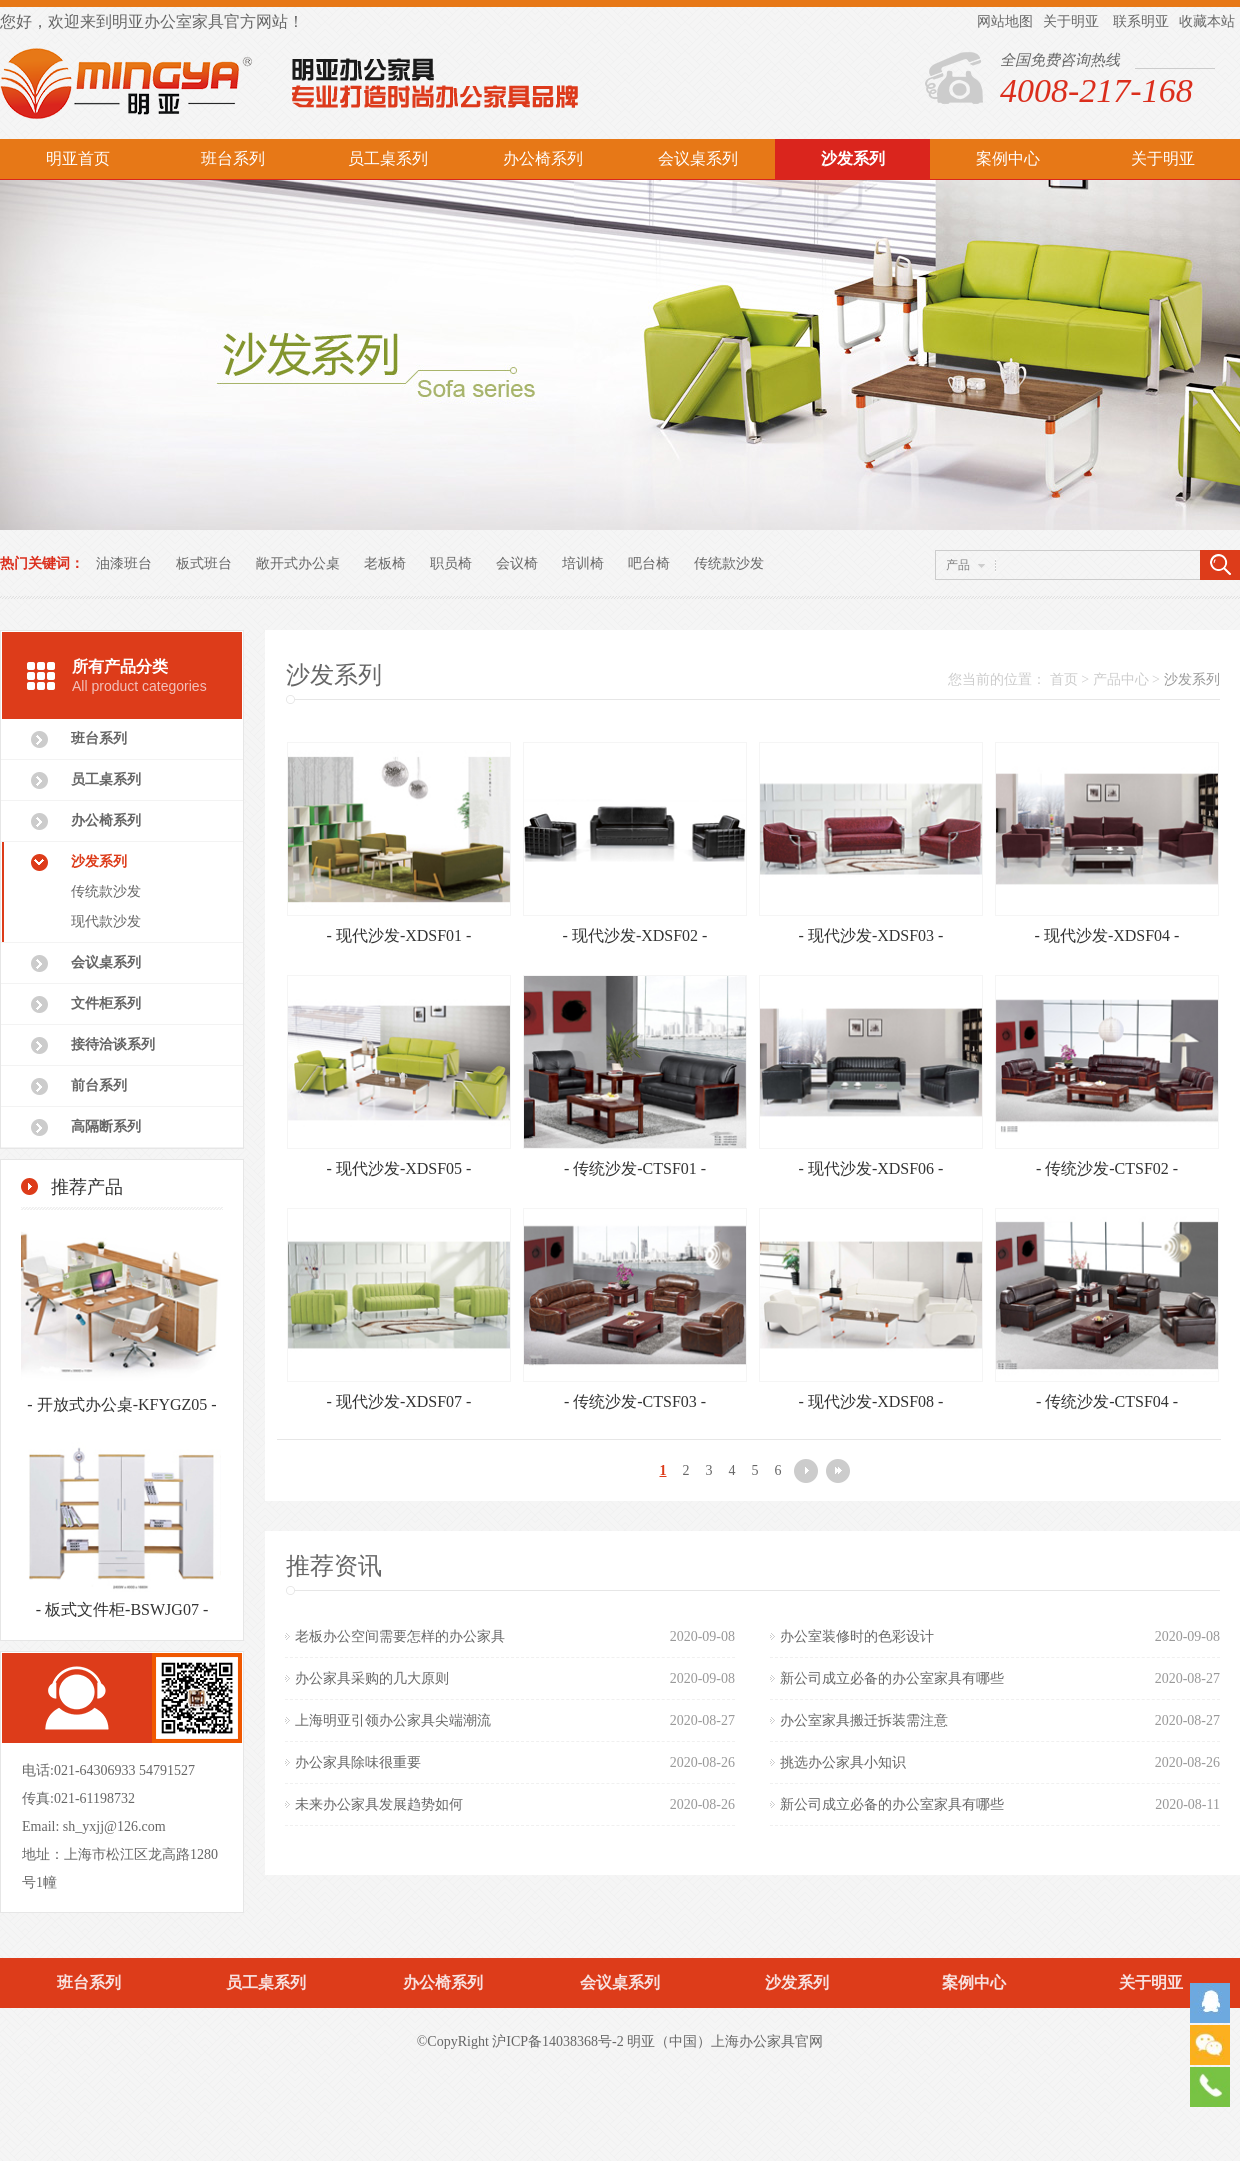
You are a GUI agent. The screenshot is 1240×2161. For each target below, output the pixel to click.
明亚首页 (78, 158)
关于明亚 (1071, 21)
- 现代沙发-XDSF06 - (871, 1168)
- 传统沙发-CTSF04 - (1107, 1401)
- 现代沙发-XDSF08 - (871, 1401)
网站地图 (1005, 21)
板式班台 (204, 563)
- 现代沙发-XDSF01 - (399, 935)
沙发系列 (853, 158)
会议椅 (517, 563)
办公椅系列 (543, 158)
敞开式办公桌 (298, 563)
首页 (1064, 679)
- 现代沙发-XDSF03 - (871, 935)
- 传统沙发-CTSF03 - (635, 1401)
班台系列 (233, 158)
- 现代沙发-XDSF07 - (399, 1401)
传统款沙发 (729, 563)
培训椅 (583, 563)
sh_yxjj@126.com (114, 1826)
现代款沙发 (106, 921)
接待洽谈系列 (113, 1044)
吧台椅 (649, 563)
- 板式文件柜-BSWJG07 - (122, 1609)
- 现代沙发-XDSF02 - (635, 935)
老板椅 (385, 563)
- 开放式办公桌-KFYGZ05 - (121, 1404)
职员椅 (451, 563)
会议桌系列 (698, 158)
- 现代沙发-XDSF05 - (399, 1168)
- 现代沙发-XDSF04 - (1107, 935)
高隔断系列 (106, 1126)
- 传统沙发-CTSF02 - (1107, 1168)
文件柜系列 (106, 1003)
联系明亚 (1141, 21)
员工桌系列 (388, 158)
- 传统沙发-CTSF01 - (635, 1168)
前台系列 (99, 1085)
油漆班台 (124, 563)
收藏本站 (1207, 21)
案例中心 (1008, 158)
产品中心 (1121, 679)
